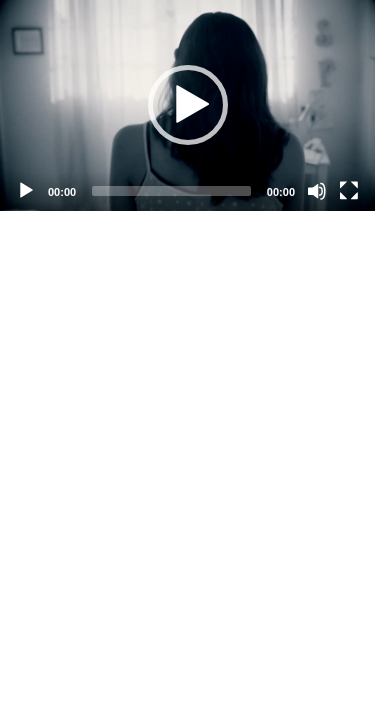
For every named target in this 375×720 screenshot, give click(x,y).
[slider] (171, 191)
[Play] (26, 191)
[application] (187, 105)
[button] (188, 105)
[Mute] (317, 191)
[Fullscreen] (349, 191)
